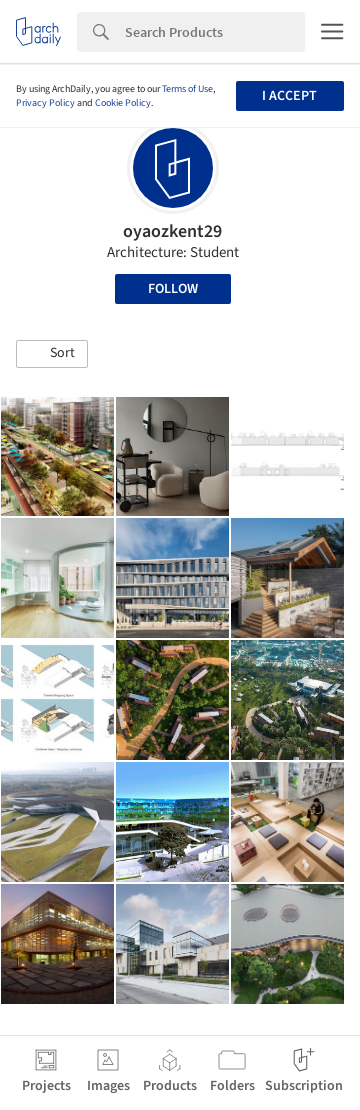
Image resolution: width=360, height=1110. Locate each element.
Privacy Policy (45, 103)
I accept (289, 96)
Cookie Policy (123, 103)
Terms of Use (187, 89)
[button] (52, 354)
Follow (173, 289)
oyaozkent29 (172, 231)
